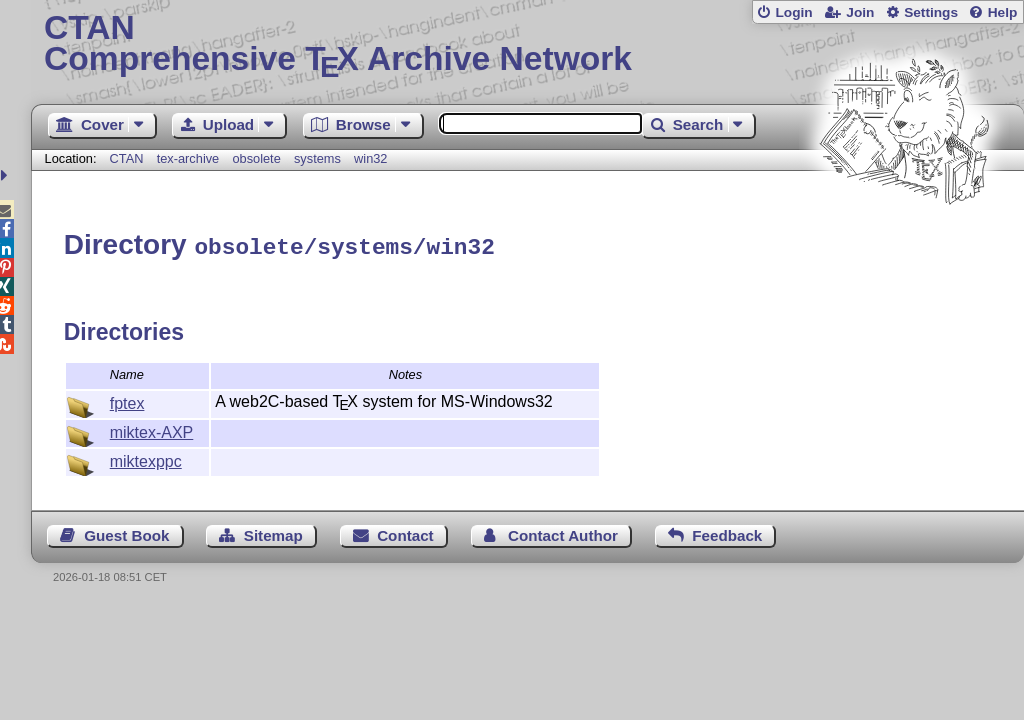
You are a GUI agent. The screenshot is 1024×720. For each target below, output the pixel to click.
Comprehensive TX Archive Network (527, 45)
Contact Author (563, 532)
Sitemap (273, 532)
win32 (370, 158)
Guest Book (126, 532)
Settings (931, 12)
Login (793, 12)
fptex (127, 400)
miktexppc (146, 458)
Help (1003, 12)
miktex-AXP (152, 429)
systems (317, 158)
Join (860, 12)
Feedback (727, 532)
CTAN (127, 158)
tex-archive (188, 158)
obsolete (256, 158)
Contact (405, 532)
